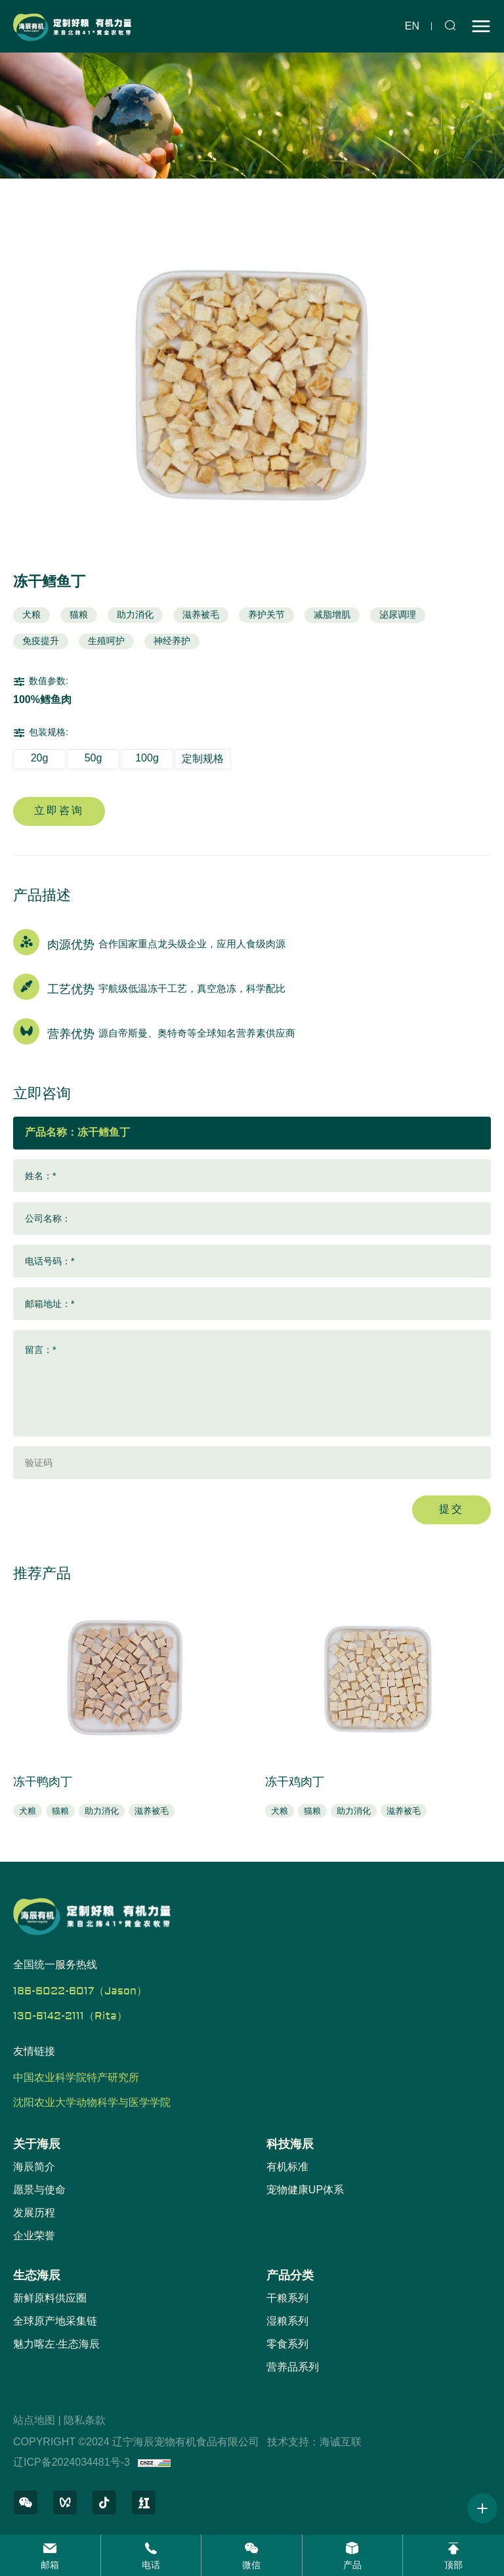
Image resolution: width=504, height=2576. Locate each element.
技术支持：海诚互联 (314, 2441)
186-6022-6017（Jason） (80, 1991)
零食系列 (287, 2344)
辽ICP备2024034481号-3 (71, 2462)
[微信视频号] (64, 2502)
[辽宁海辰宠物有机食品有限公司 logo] (72, 26)
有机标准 (287, 2166)
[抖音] (104, 2502)
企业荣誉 (34, 2235)
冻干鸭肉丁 (42, 1781)
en (412, 26)
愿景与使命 (39, 2189)
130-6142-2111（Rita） (70, 2016)
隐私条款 (85, 2420)
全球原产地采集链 (55, 2321)
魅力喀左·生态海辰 (56, 2344)
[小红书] (143, 2502)
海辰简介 (34, 2166)
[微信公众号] (25, 2502)
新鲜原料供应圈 (50, 2298)
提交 (451, 1508)
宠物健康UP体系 (305, 2189)
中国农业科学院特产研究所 (76, 2077)
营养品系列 (292, 2366)
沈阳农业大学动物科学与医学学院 (92, 2102)
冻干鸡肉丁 (294, 1781)
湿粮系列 (287, 2321)
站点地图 (34, 2420)
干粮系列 (287, 2298)
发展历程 (34, 2212)
